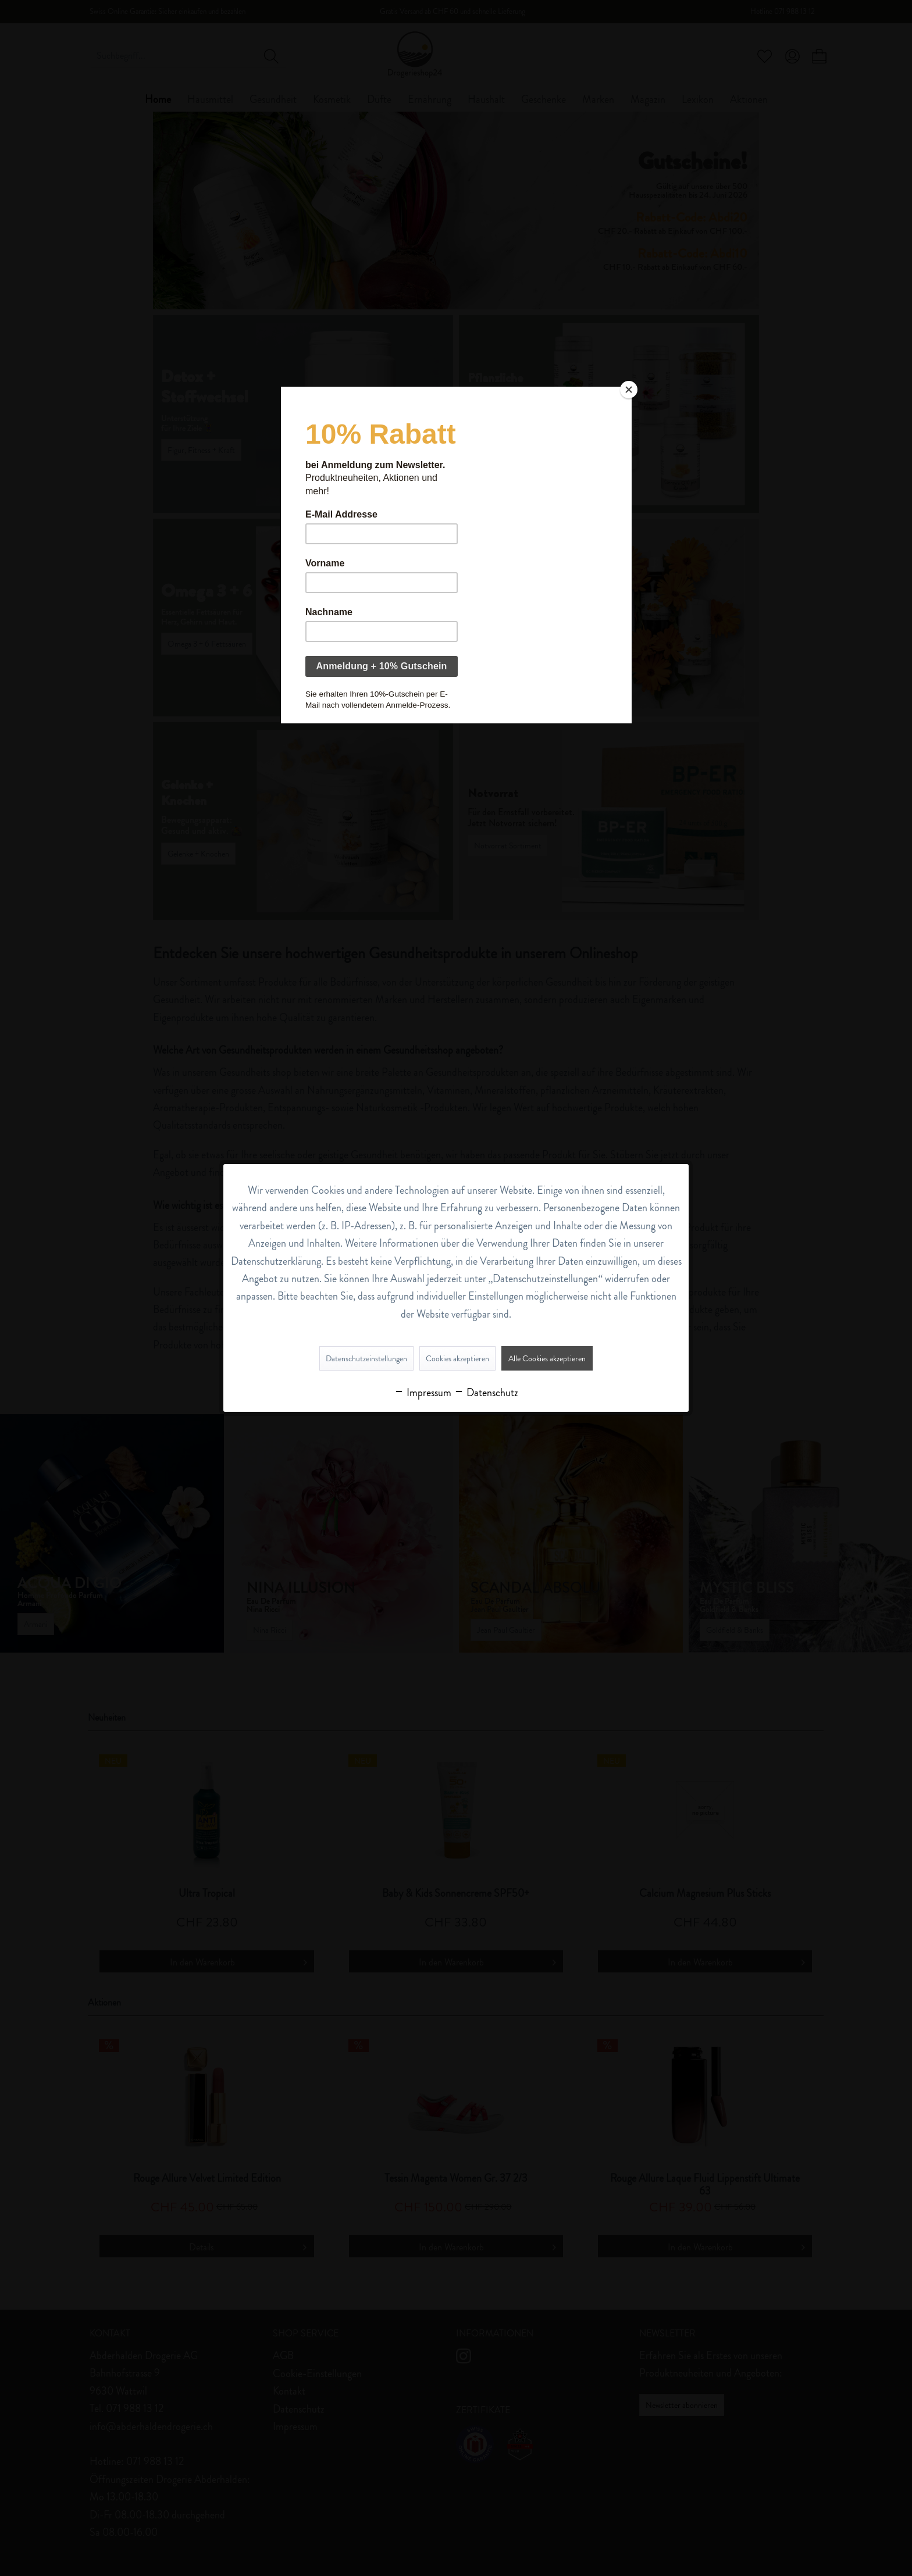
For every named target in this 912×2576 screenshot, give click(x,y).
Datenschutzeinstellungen (366, 1358)
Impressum (422, 1392)
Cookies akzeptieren (457, 1358)
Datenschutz (486, 1392)
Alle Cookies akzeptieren (547, 1358)
